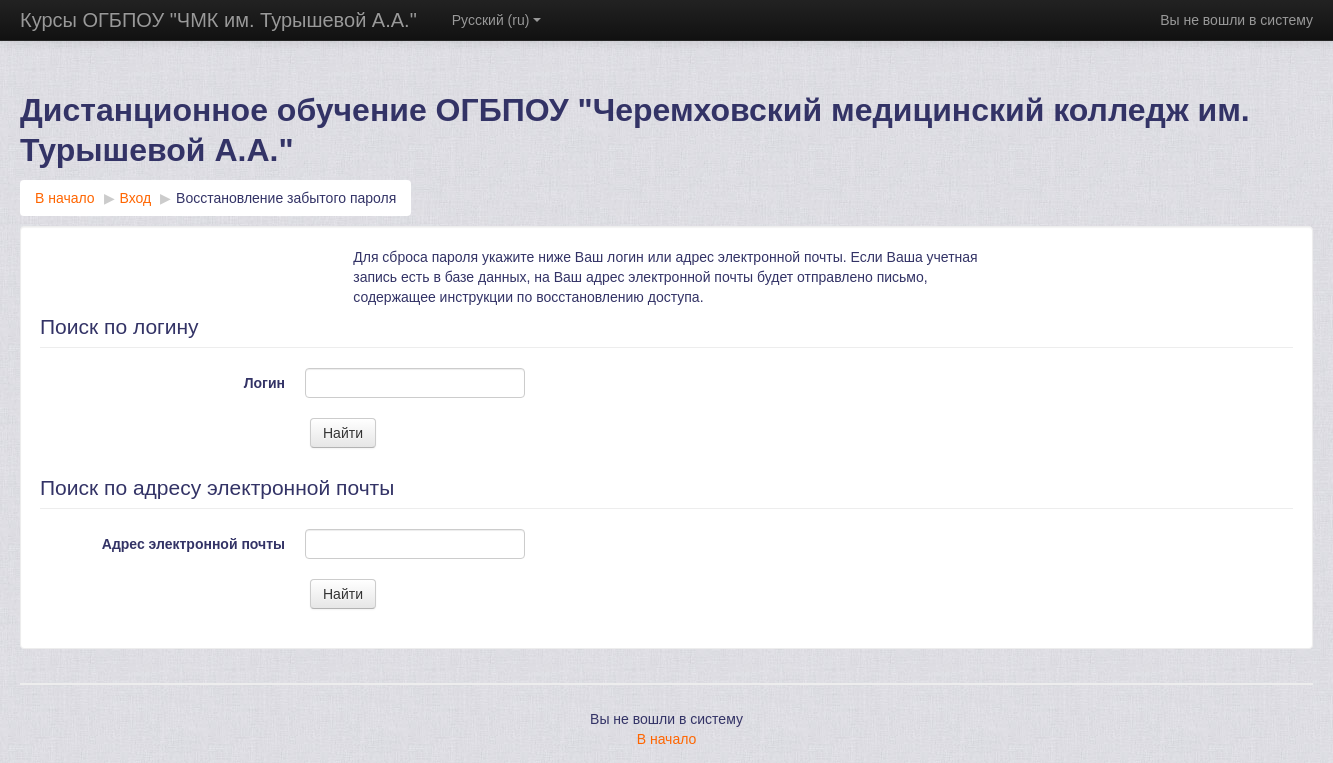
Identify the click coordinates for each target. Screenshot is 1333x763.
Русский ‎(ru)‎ (497, 20)
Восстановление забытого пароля (286, 198)
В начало (667, 739)
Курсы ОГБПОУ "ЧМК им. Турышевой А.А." (218, 20)
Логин (264, 383)
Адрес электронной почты (193, 544)
